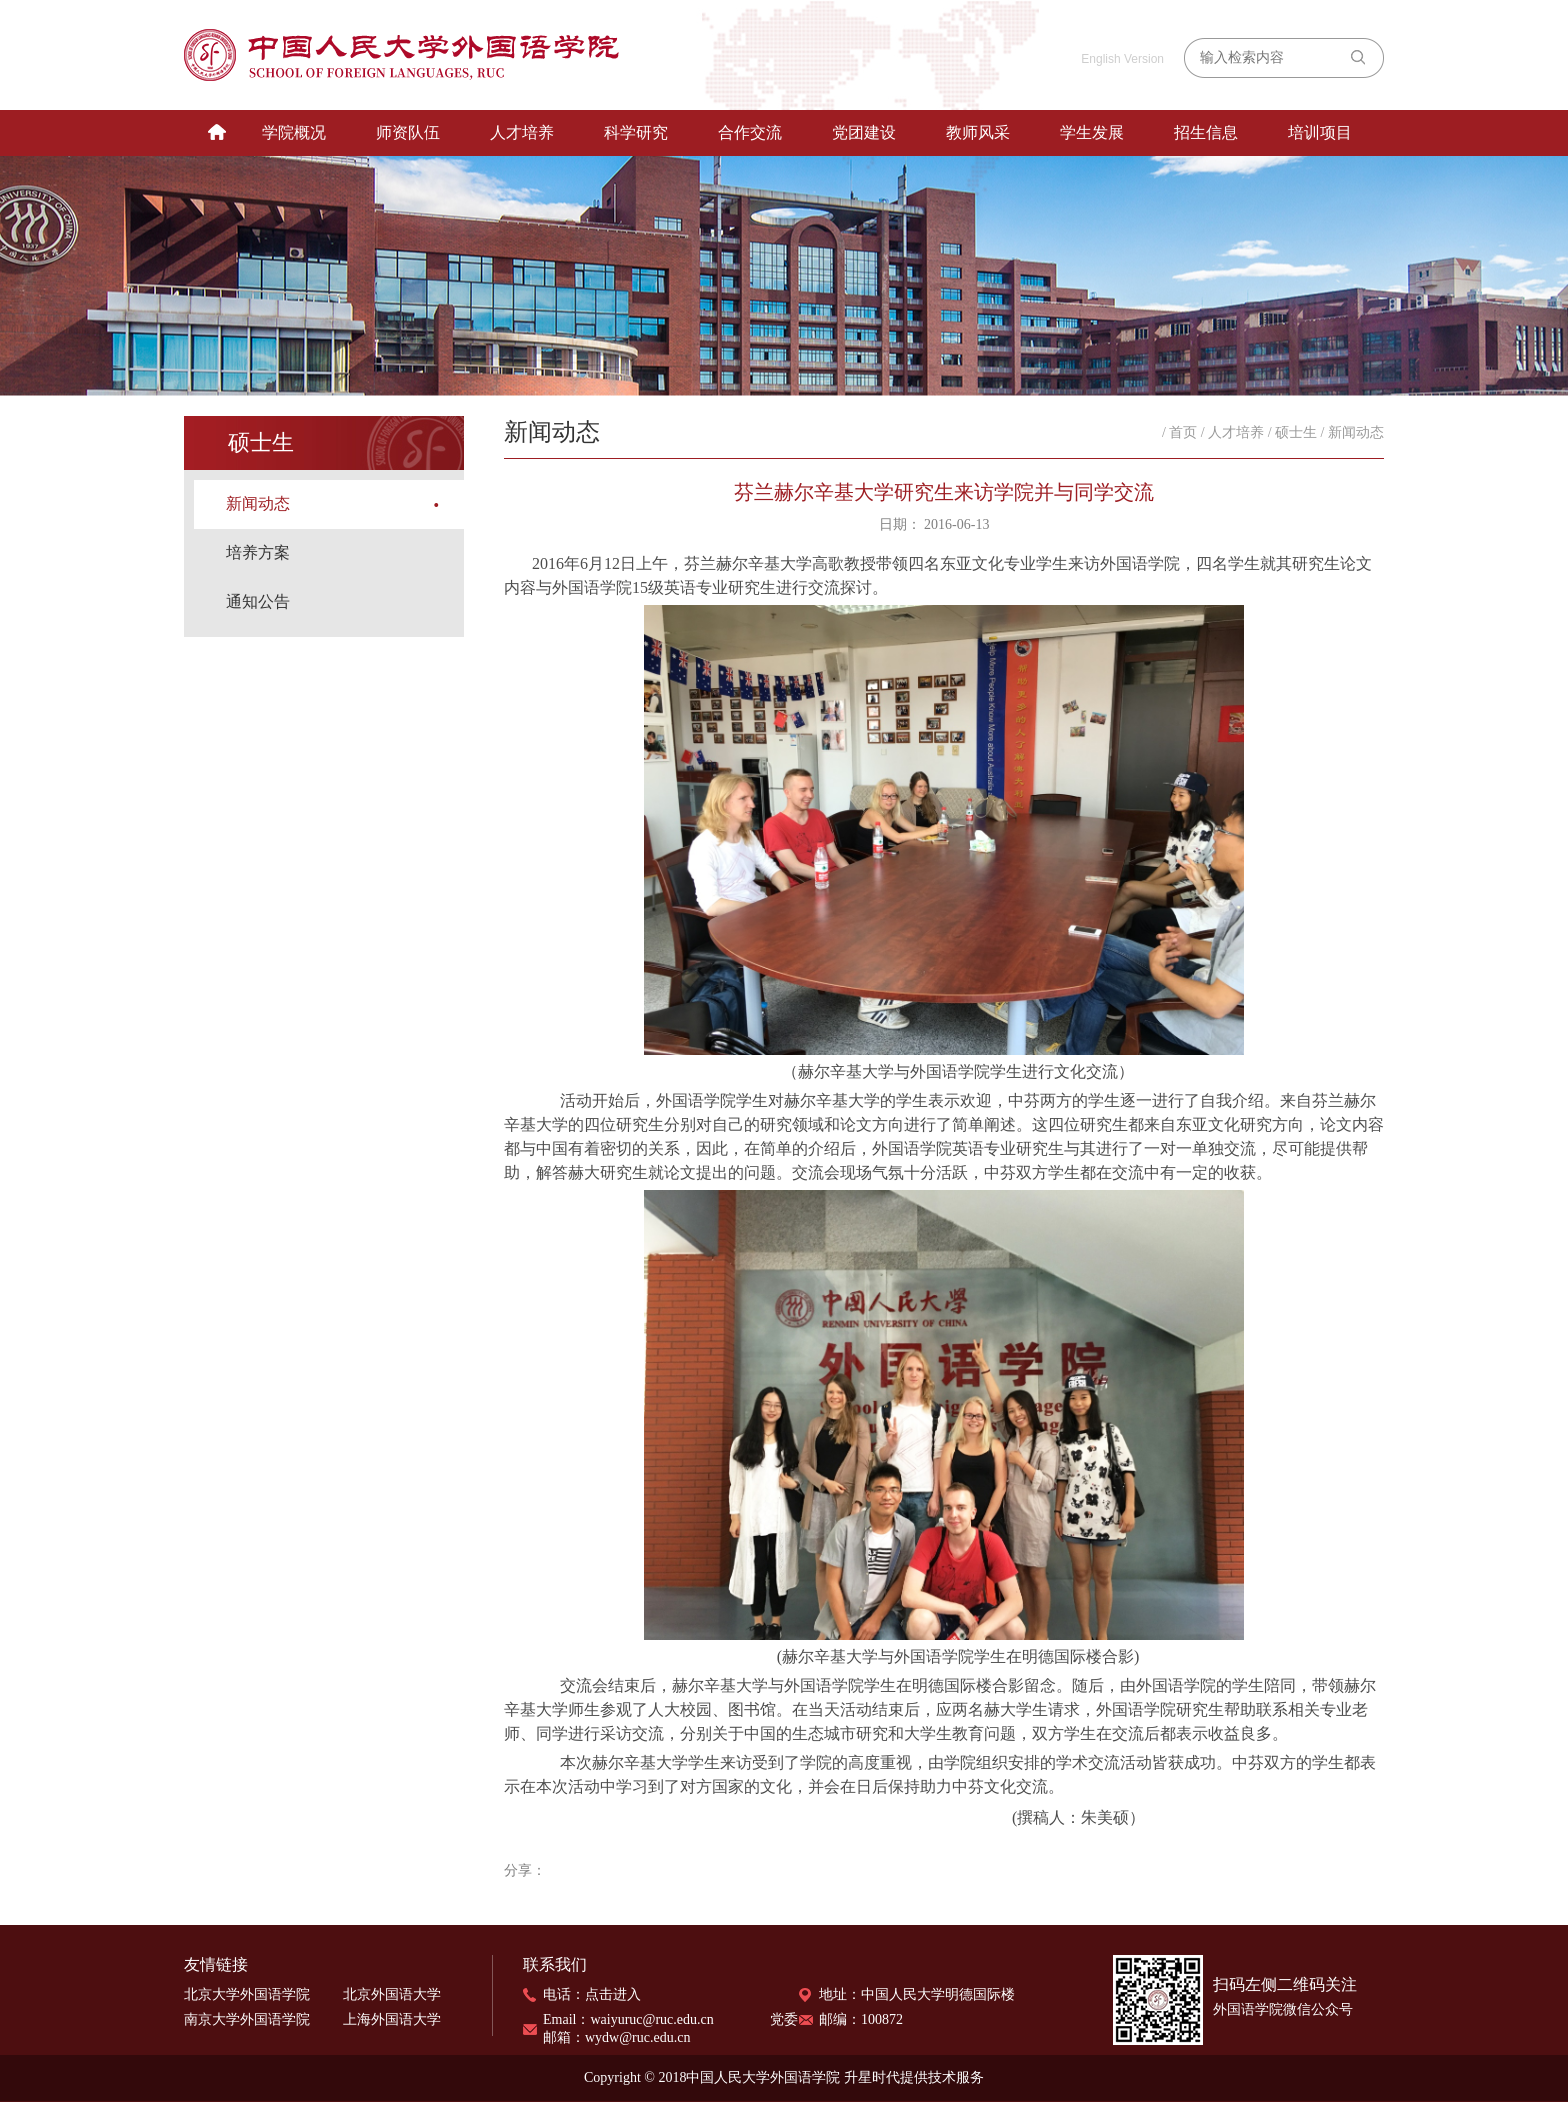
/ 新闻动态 (1352, 432)
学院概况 (294, 132)
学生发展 (1092, 132)
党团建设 (864, 132)
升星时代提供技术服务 (914, 2077)
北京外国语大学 (392, 1994)
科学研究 (636, 132)
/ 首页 (1179, 432)
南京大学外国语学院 (247, 2019)
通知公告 (258, 601)
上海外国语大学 (392, 2019)
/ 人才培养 (1232, 432)
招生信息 (1206, 132)
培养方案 (258, 552)
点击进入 (613, 1994)
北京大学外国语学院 (247, 1994)
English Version (1122, 59)
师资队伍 (408, 132)
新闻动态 (258, 503)
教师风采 (978, 132)
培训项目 (1320, 132)
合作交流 (750, 132)
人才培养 (522, 132)
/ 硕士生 (1292, 432)
